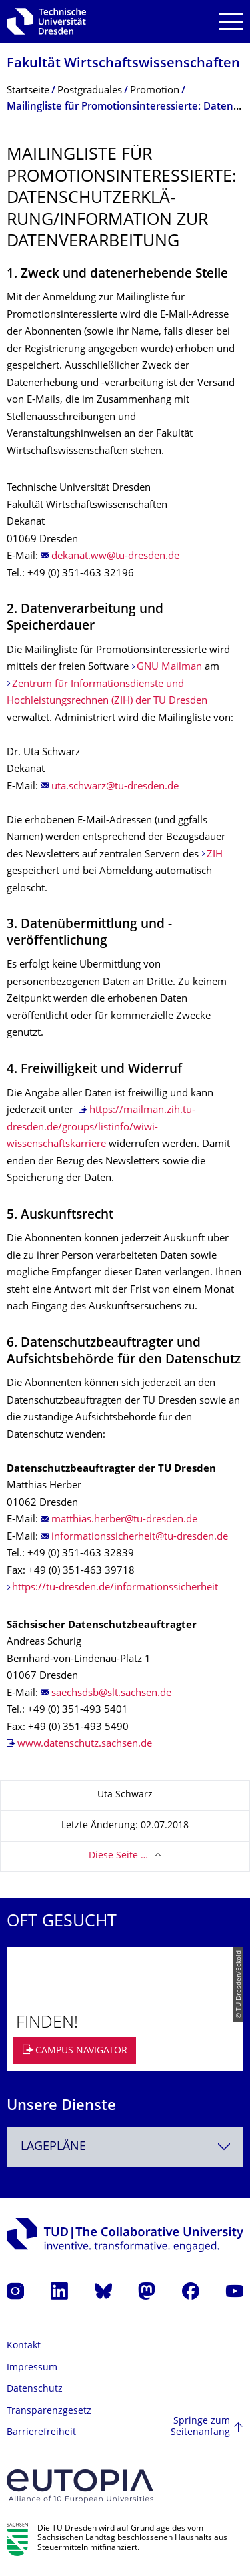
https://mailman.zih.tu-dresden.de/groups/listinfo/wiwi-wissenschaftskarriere (101, 1128)
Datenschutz (35, 2389)
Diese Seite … (118, 1856)
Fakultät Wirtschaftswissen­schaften (123, 64)
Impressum (32, 2368)
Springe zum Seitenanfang (200, 2427)
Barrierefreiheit (41, 2432)
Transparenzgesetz (49, 2411)
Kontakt (24, 2346)
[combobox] (125, 2147)
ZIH (215, 855)
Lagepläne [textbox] (53, 2147)
